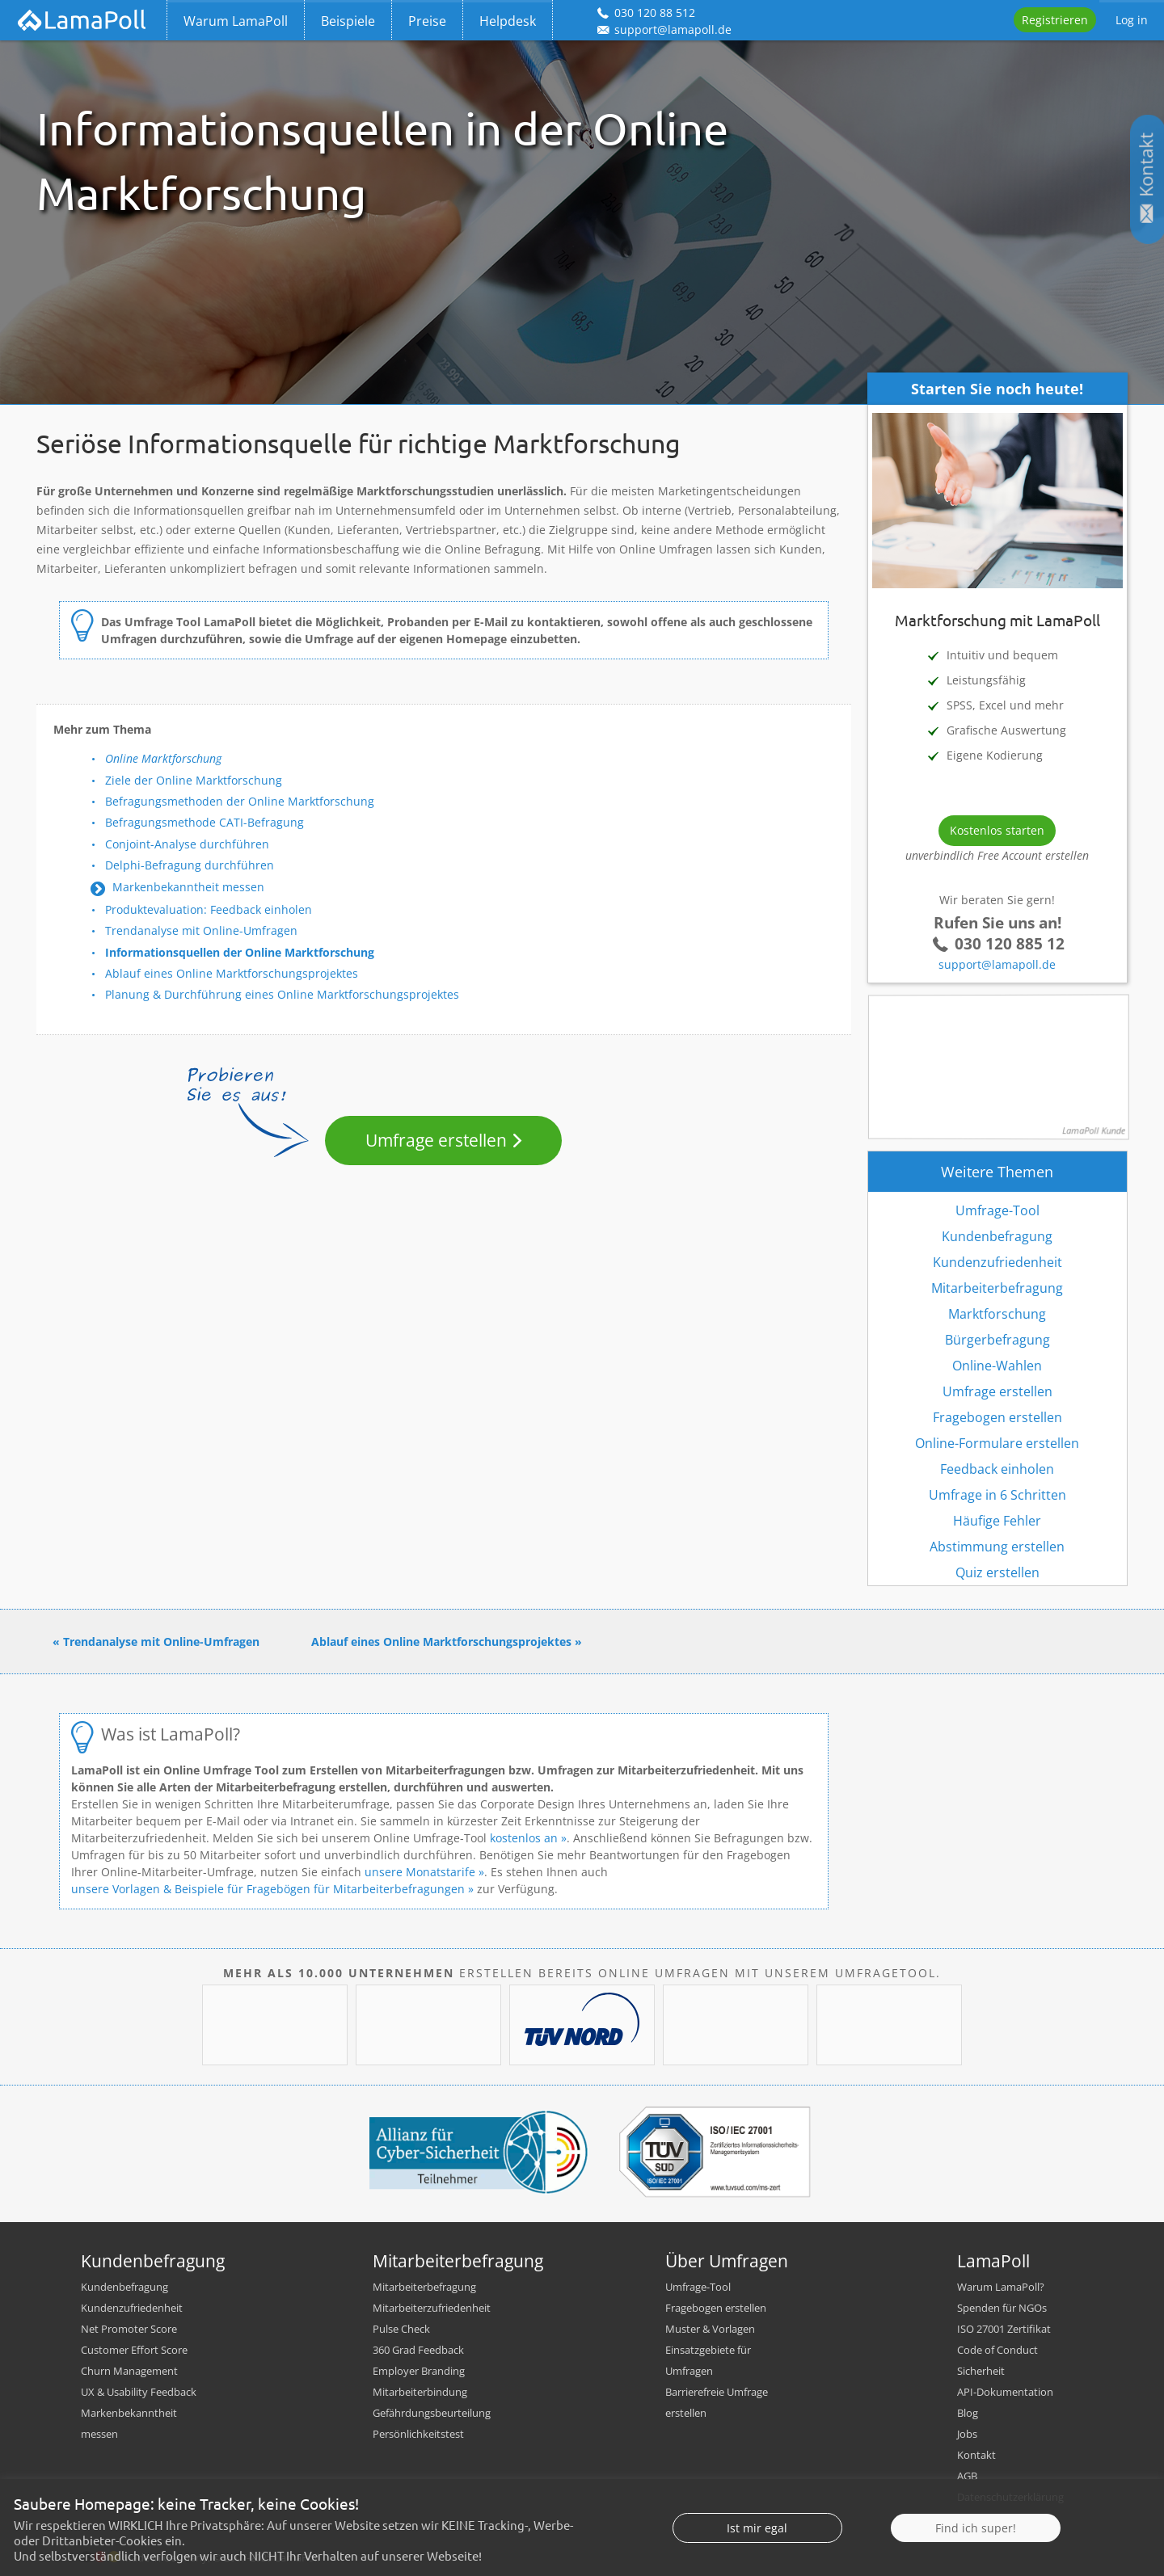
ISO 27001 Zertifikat (1004, 2328)
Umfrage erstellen (436, 1140)
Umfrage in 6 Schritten (997, 1495)
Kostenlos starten (997, 830)
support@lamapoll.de (997, 964)
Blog (967, 2413)
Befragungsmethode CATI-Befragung (204, 822)
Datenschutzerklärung (1010, 2497)
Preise (427, 21)
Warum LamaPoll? (1000, 2286)
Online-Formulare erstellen (997, 1443)
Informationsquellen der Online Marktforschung (239, 952)
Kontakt (976, 2455)
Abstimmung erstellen (997, 1546)
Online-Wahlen (997, 1365)
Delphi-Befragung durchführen (189, 865)
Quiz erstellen (997, 1572)
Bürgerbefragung (997, 1340)
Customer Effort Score (134, 2349)
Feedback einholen (997, 1469)
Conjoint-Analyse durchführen (187, 844)
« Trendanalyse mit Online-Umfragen (156, 1641)
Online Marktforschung (163, 758)
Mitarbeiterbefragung (997, 1288)
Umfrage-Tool (997, 1210)
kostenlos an (524, 1838)
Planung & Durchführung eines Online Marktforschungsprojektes (282, 994)
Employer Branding (419, 2370)
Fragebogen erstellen (997, 1417)
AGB (967, 2476)
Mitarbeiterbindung (420, 2391)
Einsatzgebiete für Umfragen (708, 2360)
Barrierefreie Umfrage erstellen (716, 2402)
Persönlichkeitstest (418, 2434)
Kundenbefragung (997, 1236)
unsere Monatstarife (420, 1871)
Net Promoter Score (129, 2328)
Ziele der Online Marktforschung (193, 780)
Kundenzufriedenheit (997, 1262)
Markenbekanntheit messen (188, 886)
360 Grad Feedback (418, 2349)
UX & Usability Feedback (138, 2391)
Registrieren (1055, 19)
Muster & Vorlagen (710, 2328)
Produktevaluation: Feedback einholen (208, 909)
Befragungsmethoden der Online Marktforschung (239, 801)
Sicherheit (981, 2370)
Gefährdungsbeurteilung (432, 2413)
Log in (1132, 19)
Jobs (967, 2434)
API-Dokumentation (1005, 2391)
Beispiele (348, 21)
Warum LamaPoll (235, 21)
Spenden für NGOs (1002, 2307)
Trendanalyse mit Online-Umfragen (201, 930)
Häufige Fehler (997, 1521)
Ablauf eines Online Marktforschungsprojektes (231, 973)
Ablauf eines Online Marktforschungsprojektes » (446, 1641)
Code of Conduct (997, 2349)
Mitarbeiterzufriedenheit (432, 2307)
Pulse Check (401, 2328)
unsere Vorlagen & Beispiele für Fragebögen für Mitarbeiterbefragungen (268, 1888)
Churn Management (129, 2370)
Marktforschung (997, 1314)
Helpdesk (507, 21)
